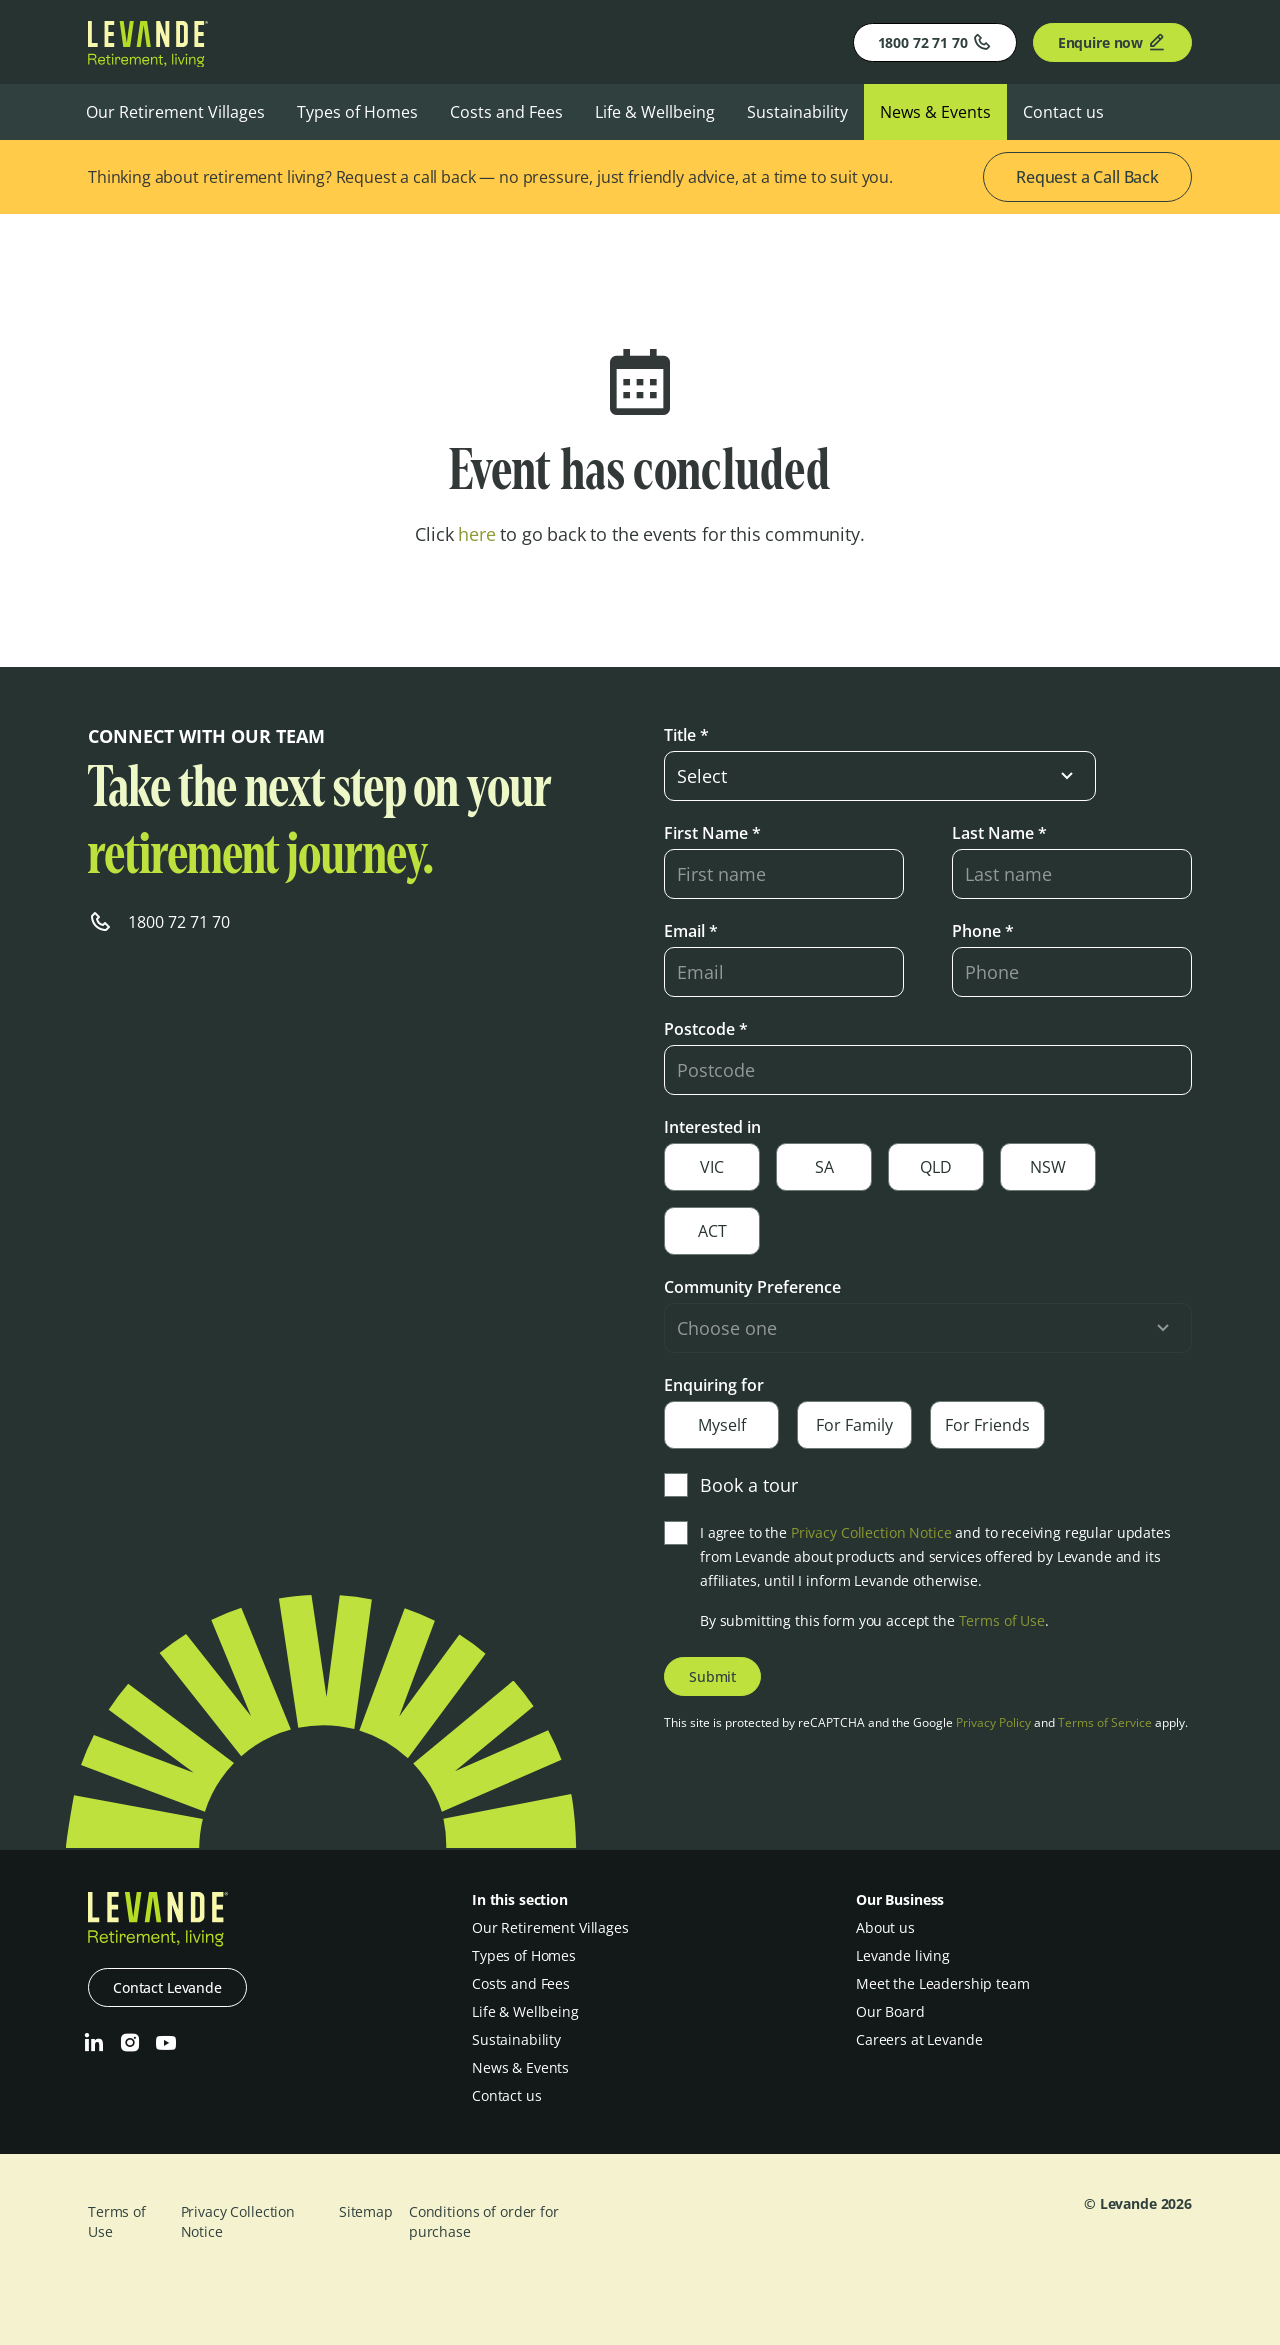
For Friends (987, 1425)
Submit (712, 1676)
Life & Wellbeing (655, 112)
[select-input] (880, 776)
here (476, 534)
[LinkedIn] (94, 2043)
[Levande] (148, 61)
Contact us (1063, 112)
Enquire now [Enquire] (1112, 42)
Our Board (890, 2011)
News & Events (935, 112)
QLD (936, 1167)
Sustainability (797, 112)
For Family (854, 1425)
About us (885, 1927)
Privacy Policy (993, 1722)
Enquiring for (714, 1385)
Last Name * (999, 833)
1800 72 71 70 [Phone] (935, 42)
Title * (686, 735)
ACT (712, 1231)
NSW (1048, 1167)
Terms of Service (1105, 1722)
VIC (712, 1167)
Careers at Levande (919, 2039)
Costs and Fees (506, 112)
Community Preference (752, 1287)
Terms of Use (1002, 1620)
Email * (691, 931)
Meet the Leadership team (943, 1983)
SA (824, 1167)
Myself (722, 1425)
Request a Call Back (1087, 177)
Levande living (903, 1955)
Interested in (712, 1127)
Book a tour (731, 1485)
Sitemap (366, 2211)
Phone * (983, 931)
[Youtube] (166, 2043)
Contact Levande (167, 1987)
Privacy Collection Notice (871, 1532)
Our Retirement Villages (175, 112)
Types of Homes (357, 112)
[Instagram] (130, 2043)
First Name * (712, 833)
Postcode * (706, 1029)
